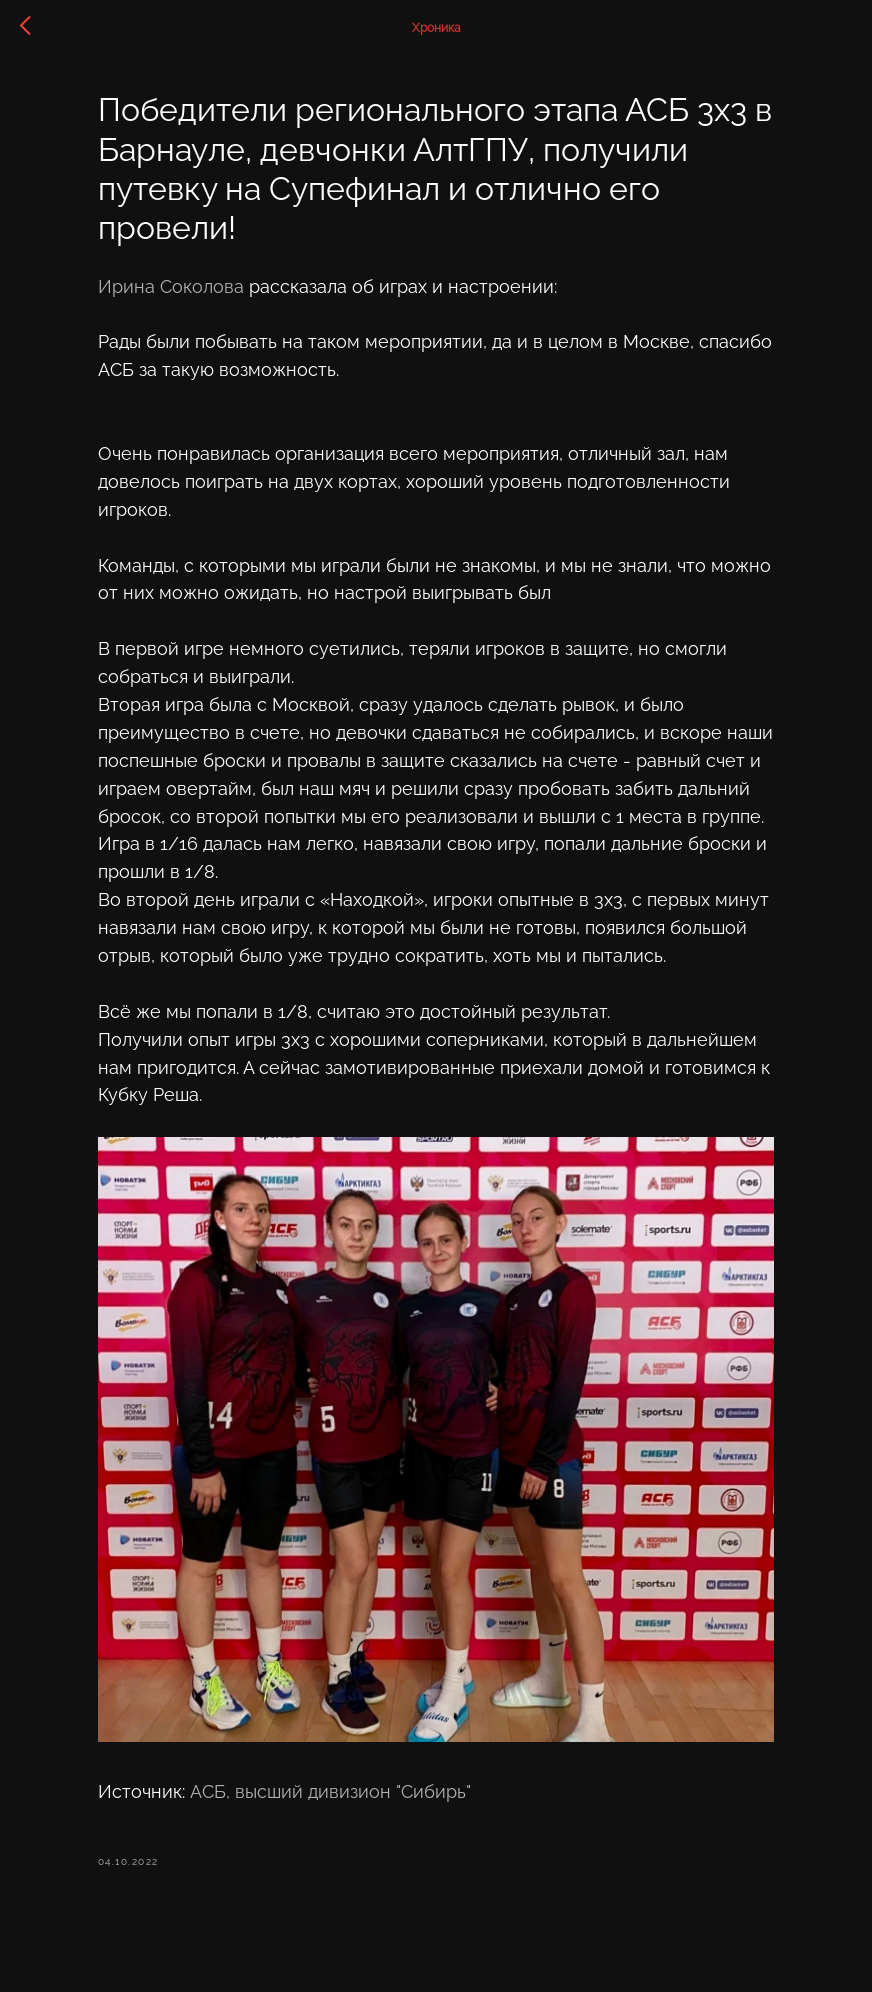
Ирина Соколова (189, 290)
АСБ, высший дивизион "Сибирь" (348, 1819)
